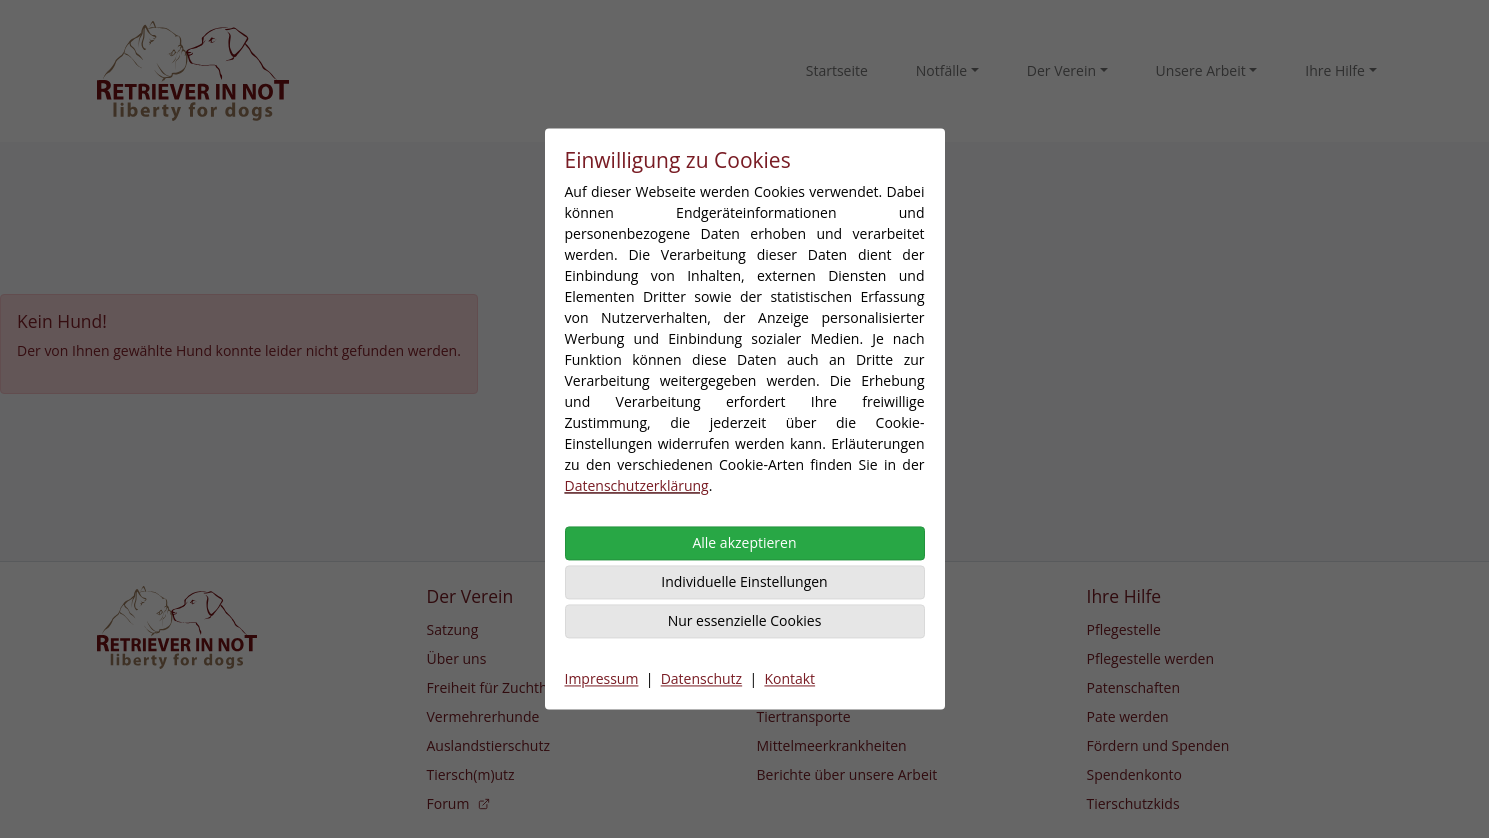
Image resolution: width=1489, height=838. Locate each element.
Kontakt (789, 679)
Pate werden (1128, 716)
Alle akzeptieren (744, 543)
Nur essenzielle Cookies (745, 621)
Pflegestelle (1124, 629)
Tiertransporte (804, 716)
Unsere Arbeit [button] (1201, 70)
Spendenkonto (1134, 774)
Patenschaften (1134, 687)
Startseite (837, 70)
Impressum (602, 679)
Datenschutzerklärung (637, 486)
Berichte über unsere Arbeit (847, 774)
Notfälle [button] (941, 70)
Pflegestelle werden (1151, 658)
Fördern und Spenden (1158, 745)
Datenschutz (701, 679)
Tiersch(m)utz (471, 774)
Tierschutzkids (1133, 803)
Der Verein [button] (1061, 70)
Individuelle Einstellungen (744, 582)
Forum (459, 803)
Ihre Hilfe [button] (1335, 70)
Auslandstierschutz (488, 745)
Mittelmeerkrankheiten (832, 745)
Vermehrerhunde (483, 716)
